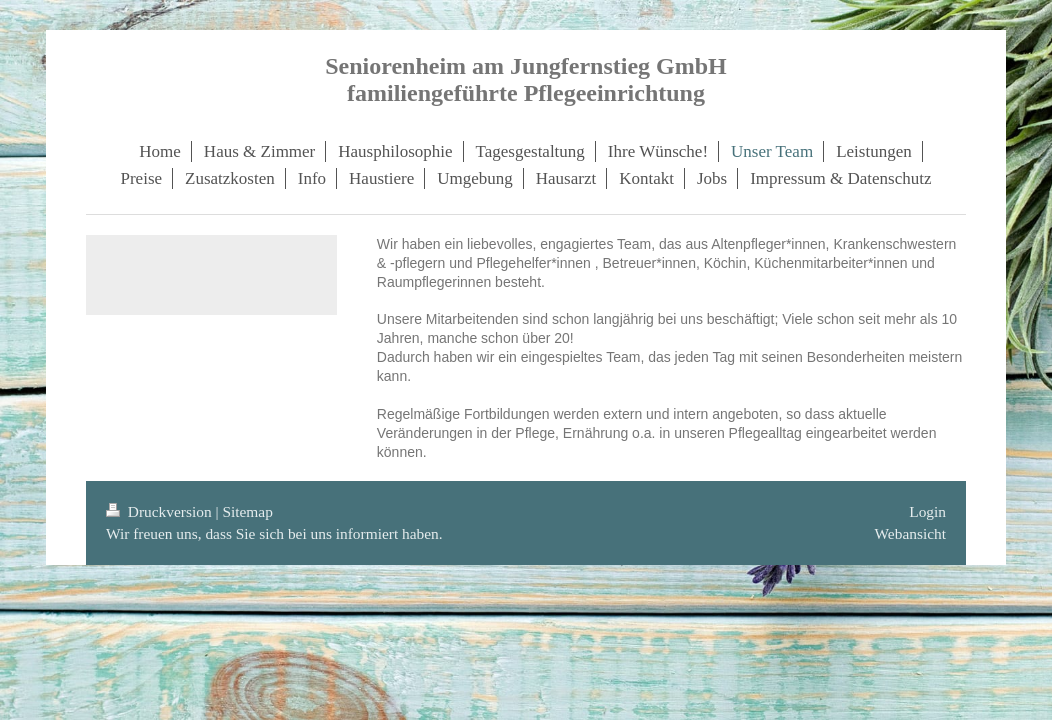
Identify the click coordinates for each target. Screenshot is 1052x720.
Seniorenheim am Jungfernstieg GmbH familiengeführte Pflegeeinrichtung (526, 79)
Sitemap (247, 511)
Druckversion (160, 511)
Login (927, 511)
